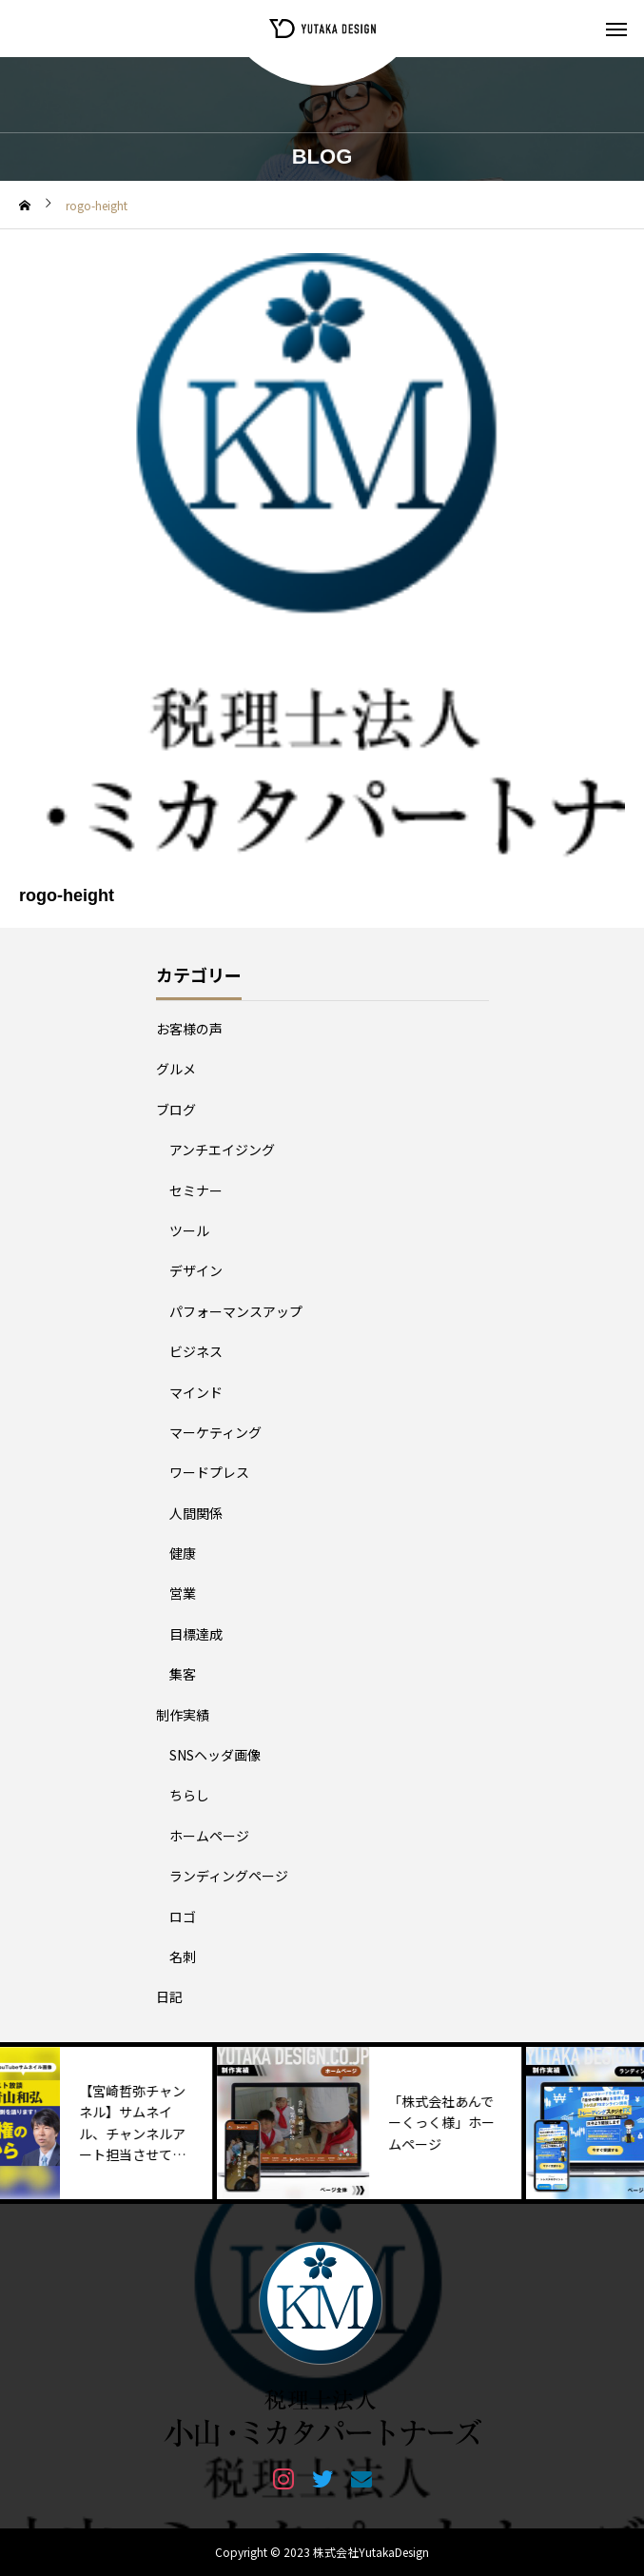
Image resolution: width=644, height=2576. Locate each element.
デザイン (196, 1270)
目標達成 (196, 1633)
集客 (182, 1673)
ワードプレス (209, 1472)
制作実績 (182, 1714)
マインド (196, 1392)
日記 (169, 1996)
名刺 (182, 1956)
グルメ (176, 1068)
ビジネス (196, 1351)
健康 (182, 1553)
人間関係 (196, 1513)
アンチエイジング (222, 1149)
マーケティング (215, 1432)
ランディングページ (228, 1875)
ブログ (176, 1109)
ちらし (189, 1794)
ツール (189, 1230)
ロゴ (182, 1916)
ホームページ (209, 1835)
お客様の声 (189, 1028)
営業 (182, 1593)
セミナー (196, 1190)
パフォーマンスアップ (235, 1311)
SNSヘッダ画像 (215, 1754)
